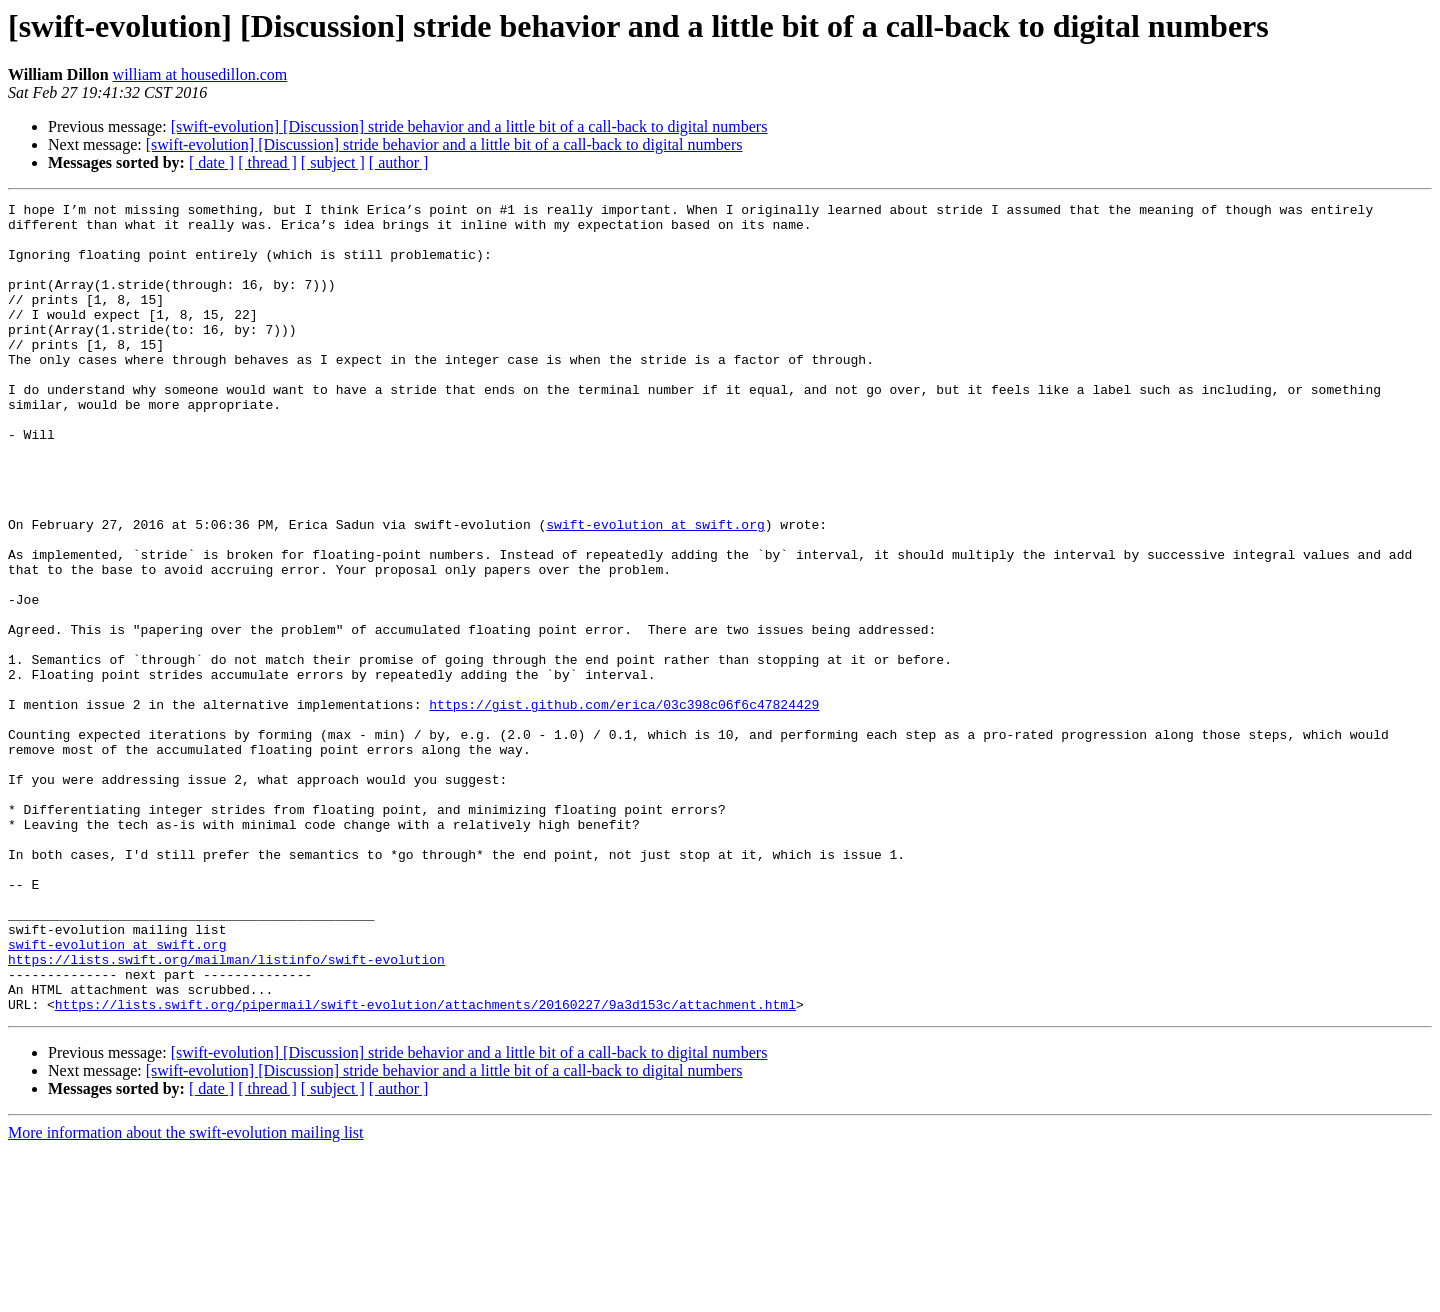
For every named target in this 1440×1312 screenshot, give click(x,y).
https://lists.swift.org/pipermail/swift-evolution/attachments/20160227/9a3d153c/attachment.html (425, 1166)
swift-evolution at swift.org (655, 590)
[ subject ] (333, 162)
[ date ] (211, 162)
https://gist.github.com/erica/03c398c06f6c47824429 (624, 806)
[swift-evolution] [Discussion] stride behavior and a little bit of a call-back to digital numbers (469, 126)
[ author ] (399, 162)
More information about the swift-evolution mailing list (186, 1294)
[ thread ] (267, 162)
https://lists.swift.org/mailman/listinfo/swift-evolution (226, 1112)
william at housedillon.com (200, 74)
